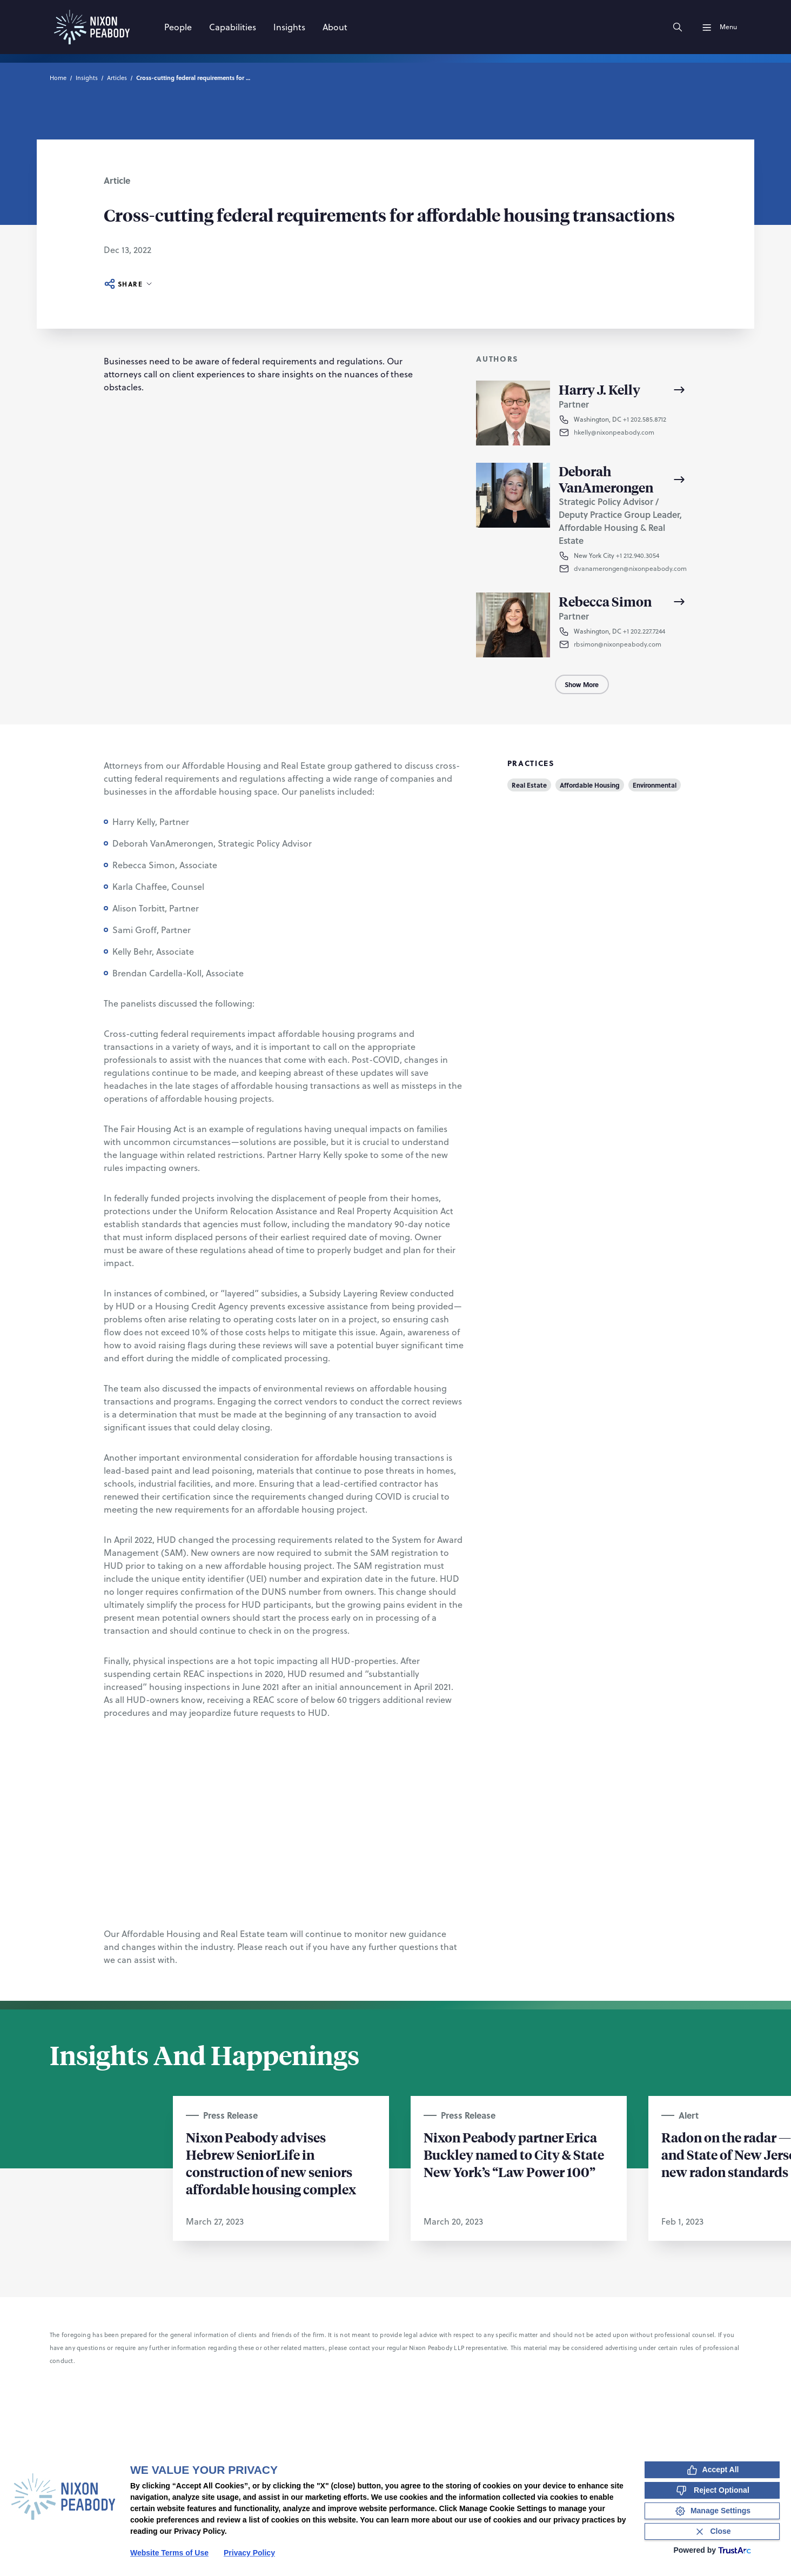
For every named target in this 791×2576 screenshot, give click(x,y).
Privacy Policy (249, 2552)
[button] (630, 432)
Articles (117, 78)
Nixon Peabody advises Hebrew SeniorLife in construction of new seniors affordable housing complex (271, 2163)
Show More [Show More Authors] (582, 684)
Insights (87, 78)
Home (58, 78)
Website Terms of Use (169, 2552)
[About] (335, 27)
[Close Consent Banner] (712, 2531)
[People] (178, 27)
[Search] (677, 27)
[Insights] (289, 27)
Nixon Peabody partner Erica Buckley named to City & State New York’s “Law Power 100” (514, 2154)
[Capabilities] (232, 27)
